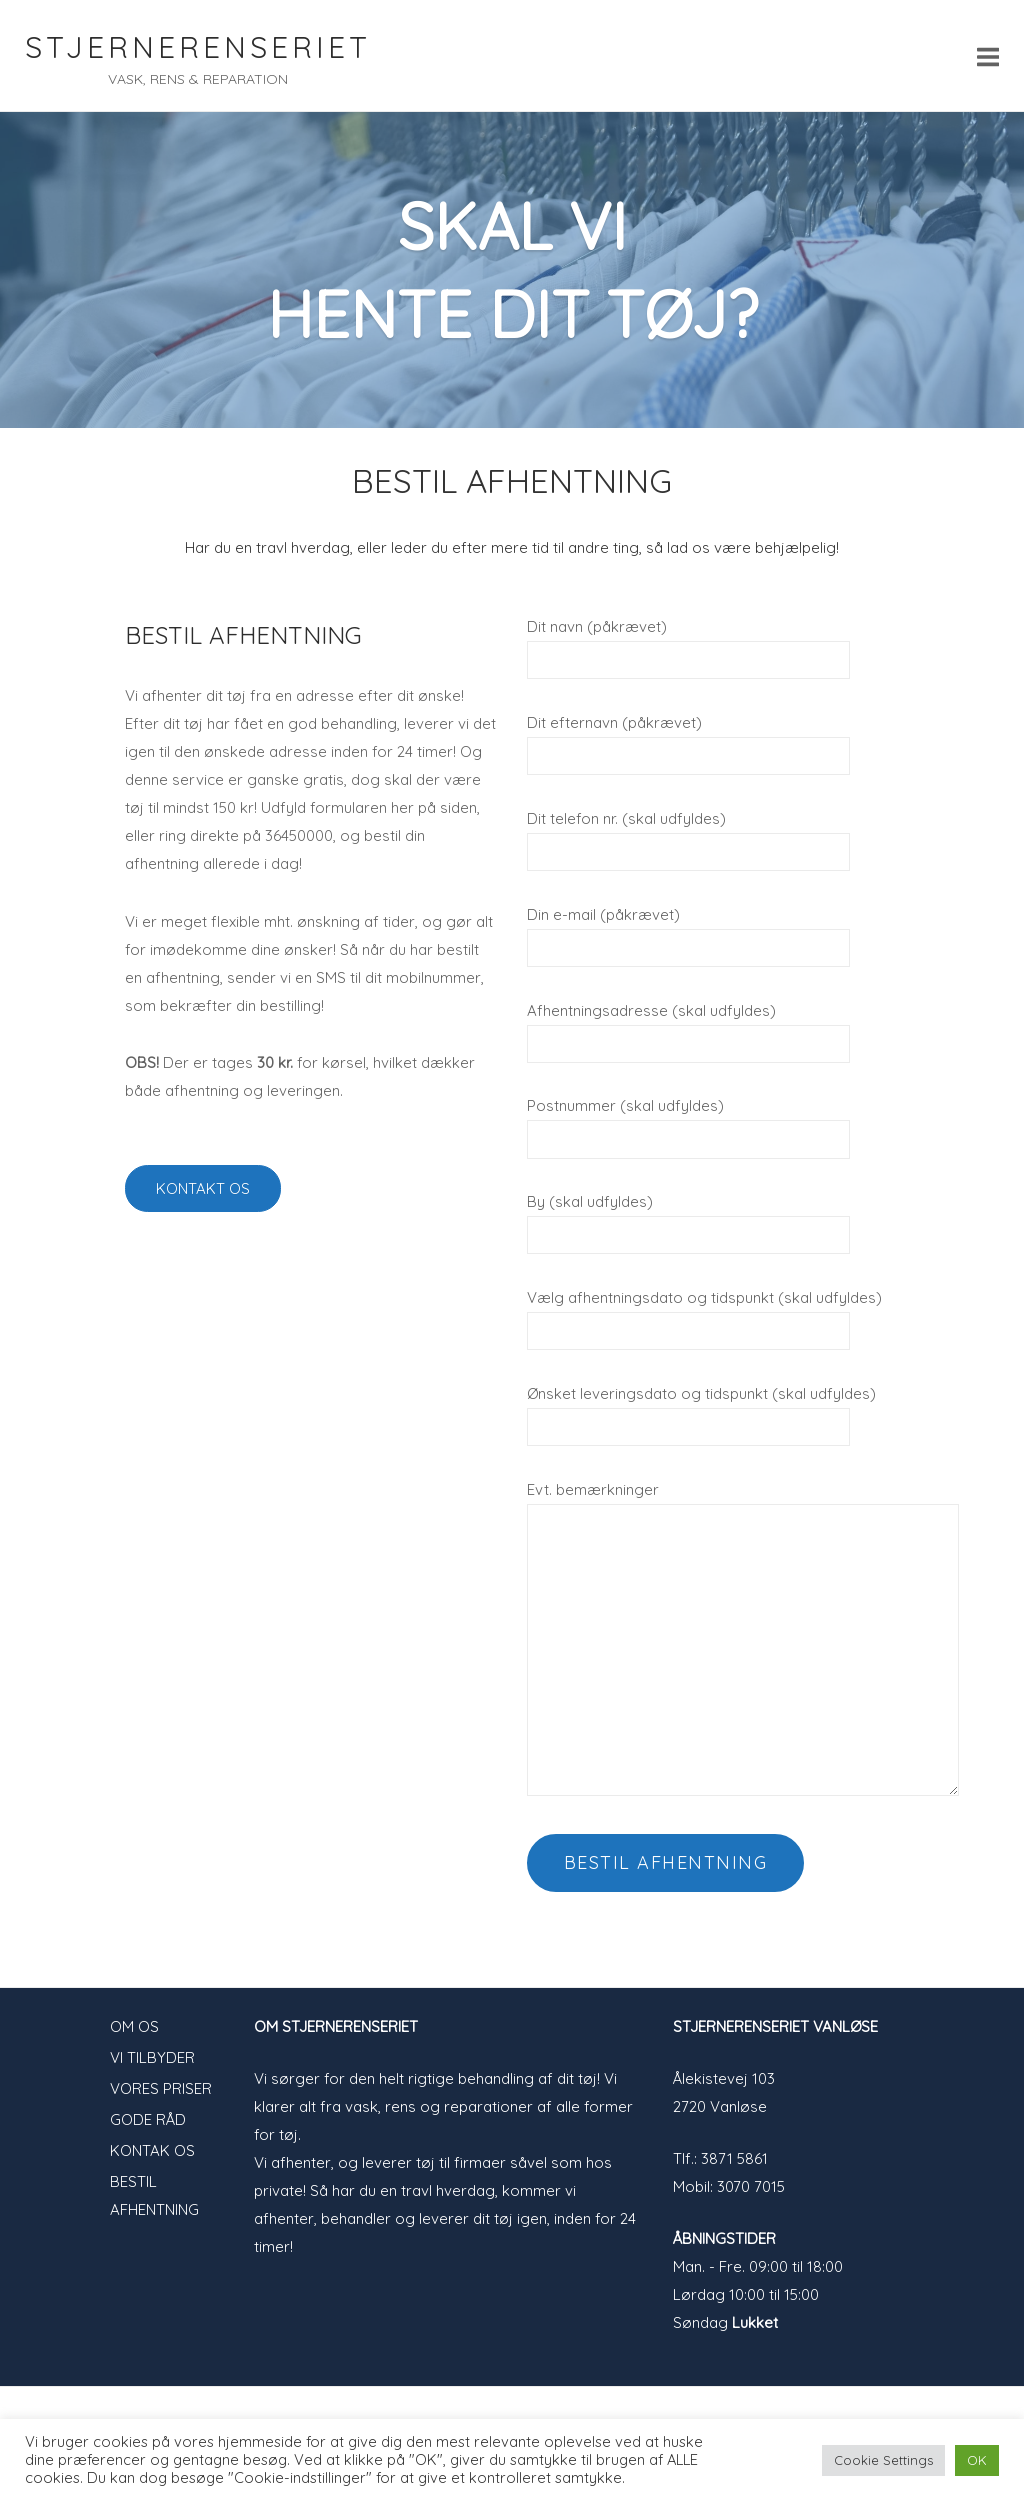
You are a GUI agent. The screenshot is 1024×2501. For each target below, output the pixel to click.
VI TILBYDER (152, 2057)
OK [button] (977, 2460)
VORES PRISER (161, 2088)
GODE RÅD (148, 2119)
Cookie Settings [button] (883, 2460)
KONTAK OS (152, 2150)
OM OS (134, 2026)
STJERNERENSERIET (198, 47)
